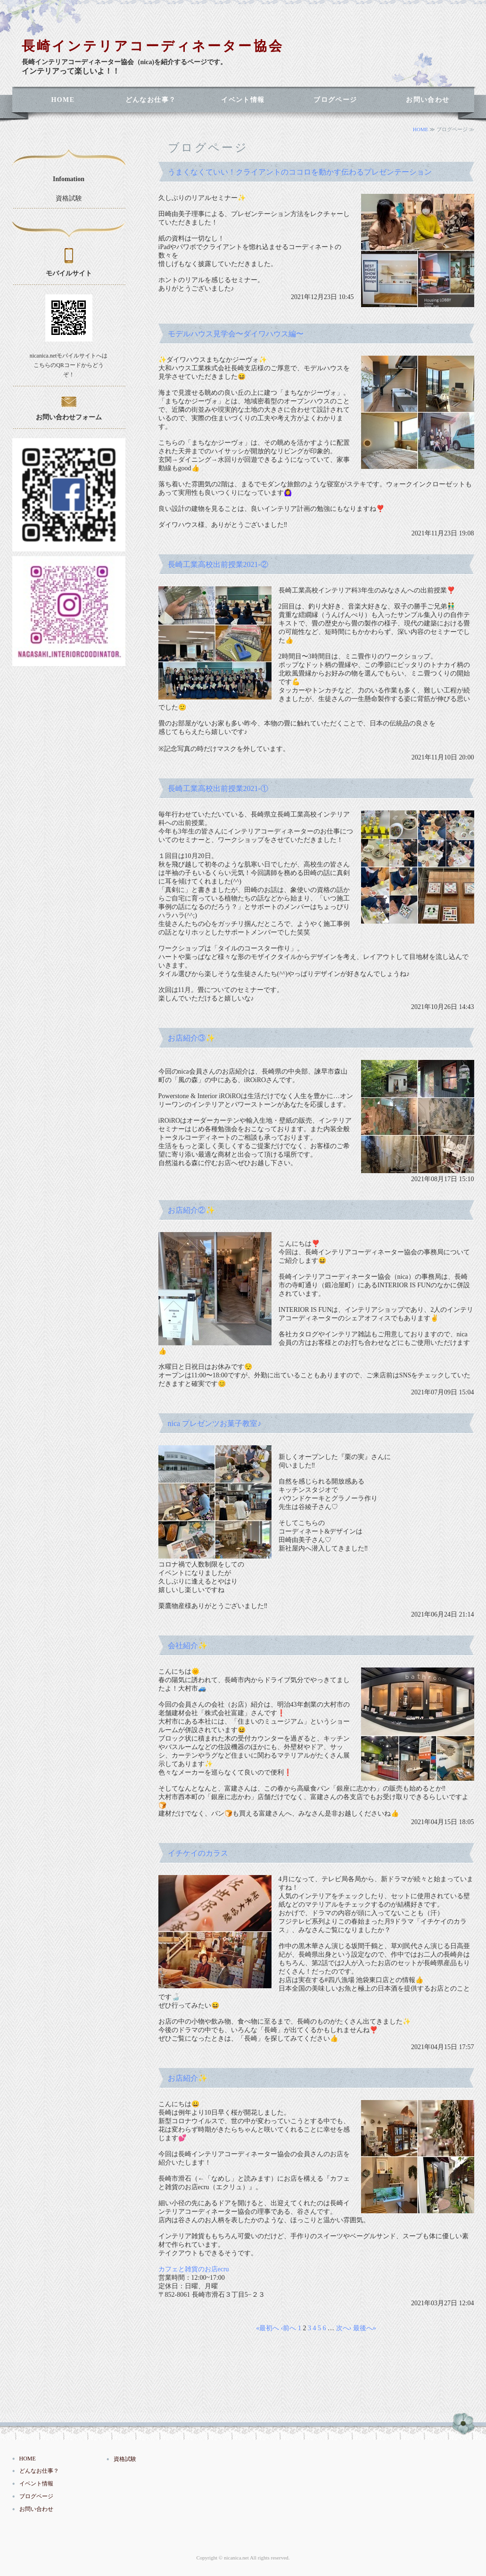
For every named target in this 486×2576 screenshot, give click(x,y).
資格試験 (69, 198)
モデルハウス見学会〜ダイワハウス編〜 (236, 334)
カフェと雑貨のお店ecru (193, 2269)
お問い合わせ (427, 99)
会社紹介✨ (187, 1646)
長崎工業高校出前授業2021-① (218, 788)
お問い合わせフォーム (69, 417)
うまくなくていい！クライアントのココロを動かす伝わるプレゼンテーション (300, 172)
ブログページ (335, 99)
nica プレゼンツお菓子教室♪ (215, 1423)
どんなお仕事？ (150, 99)
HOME (63, 99)
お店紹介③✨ (191, 1038)
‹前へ (289, 2328)
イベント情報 (242, 99)
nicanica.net (236, 2557)
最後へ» (364, 2328)
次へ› (344, 2328)
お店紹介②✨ (191, 1210)
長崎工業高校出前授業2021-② (218, 564)
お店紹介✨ (187, 2078)
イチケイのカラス (198, 1853)
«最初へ (267, 2328)
